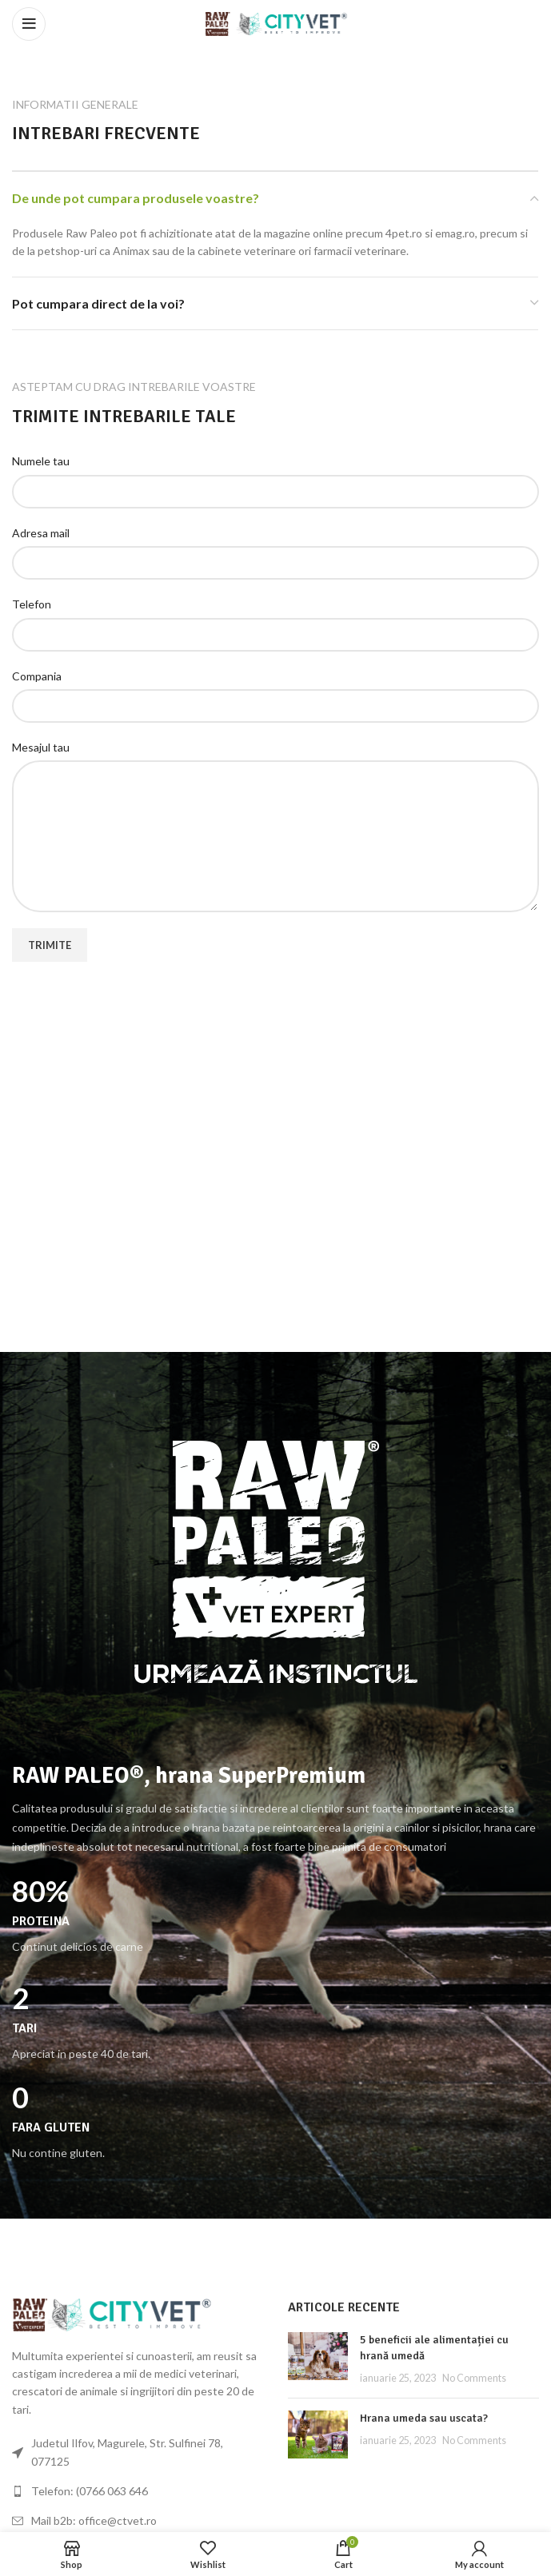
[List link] (138, 2491)
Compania (37, 676)
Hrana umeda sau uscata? (424, 2418)
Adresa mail (41, 533)
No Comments (474, 2378)
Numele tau (41, 461)
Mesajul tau (41, 747)
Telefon (31, 604)
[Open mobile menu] (29, 24)
